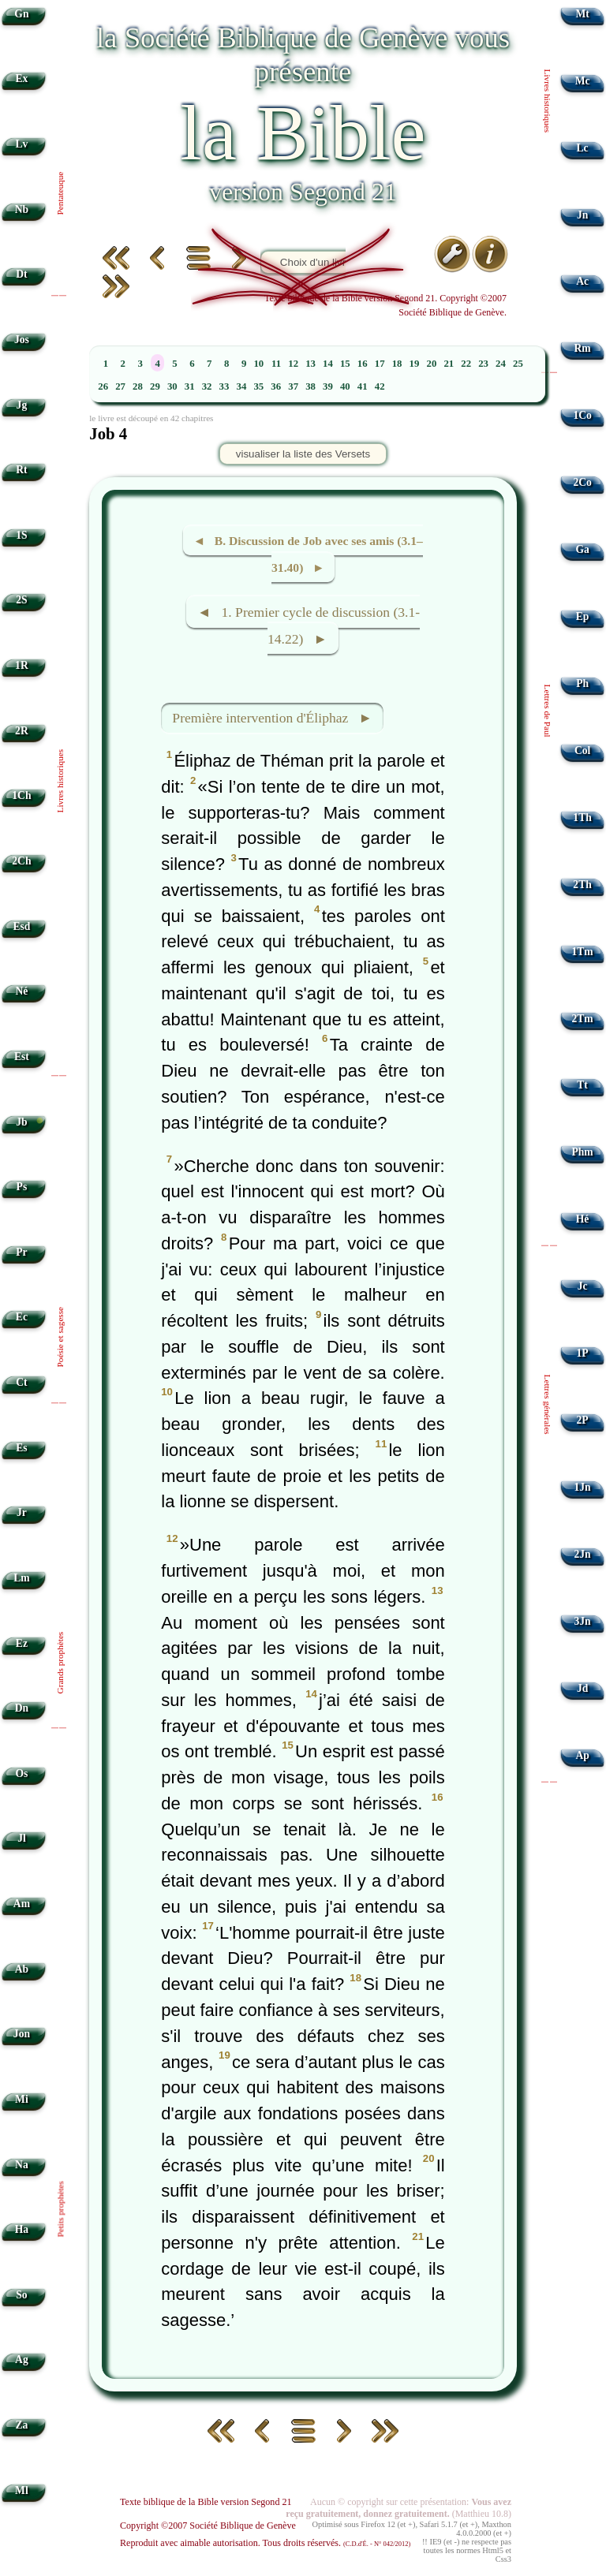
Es (21, 1448)
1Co (582, 415)
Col (582, 750)
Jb (21, 1122)
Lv (21, 144)
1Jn (582, 1487)
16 (362, 363)
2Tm (582, 1019)
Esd (21, 926)
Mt (582, 14)
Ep (582, 616)
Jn (582, 215)
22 (466, 363)
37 (293, 386)
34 (242, 386)
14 (328, 363)
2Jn (582, 1554)
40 (345, 386)
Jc (583, 1286)
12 (293, 363)
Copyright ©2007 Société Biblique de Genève (208, 2525)
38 (310, 386)
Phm (582, 1152)
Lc (583, 148)
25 (518, 363)
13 (310, 363)
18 (397, 363)
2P (583, 1420)
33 (224, 386)
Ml (21, 2490)
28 (138, 386)
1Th (582, 817)
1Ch (21, 795)
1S (21, 535)
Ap (582, 1755)
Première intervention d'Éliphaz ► (272, 718)
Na (21, 2165)
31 (190, 386)
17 (380, 363)
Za (21, 2425)
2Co (582, 482)
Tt (582, 1085)
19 (415, 363)
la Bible (302, 133)
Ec (22, 1317)
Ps (22, 1187)
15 (345, 363)
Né (21, 991)
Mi (21, 2099)
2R (21, 731)
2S (21, 600)
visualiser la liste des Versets (303, 454)
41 (362, 386)
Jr (22, 1512)
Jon (21, 2034)
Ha (21, 2229)
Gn (21, 14)
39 (328, 386)
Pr (21, 1252)
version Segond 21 (303, 191)
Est (21, 1056)
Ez (22, 1643)
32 (207, 386)
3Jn (582, 1621)
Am (21, 1904)
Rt (21, 470)
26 (103, 386)
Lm (21, 1578)
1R (21, 665)
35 (258, 386)
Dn (21, 1708)
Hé (582, 1219)
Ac (582, 281)
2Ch (21, 861)
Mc (582, 81)
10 (258, 363)
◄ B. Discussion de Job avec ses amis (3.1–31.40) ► (308, 554)
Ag (21, 2359)
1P (583, 1353)
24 (501, 363)
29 (155, 386)
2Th (582, 884)
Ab (21, 1969)
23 (483, 363)
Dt (21, 274)
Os (21, 1773)
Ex (21, 78)
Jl (21, 1838)
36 (276, 386)
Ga (582, 549)
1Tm (582, 952)
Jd (582, 1688)
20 (431, 363)
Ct (21, 1382)
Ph (582, 683)
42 (380, 386)
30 (172, 386)
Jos (21, 339)
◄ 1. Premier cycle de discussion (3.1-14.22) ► (308, 626)
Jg (22, 405)
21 (448, 363)
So (21, 2295)
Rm (582, 348)
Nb (21, 209)
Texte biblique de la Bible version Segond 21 (206, 2501)
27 (120, 386)
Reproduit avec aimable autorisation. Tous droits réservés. (265, 2542)
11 (276, 363)
